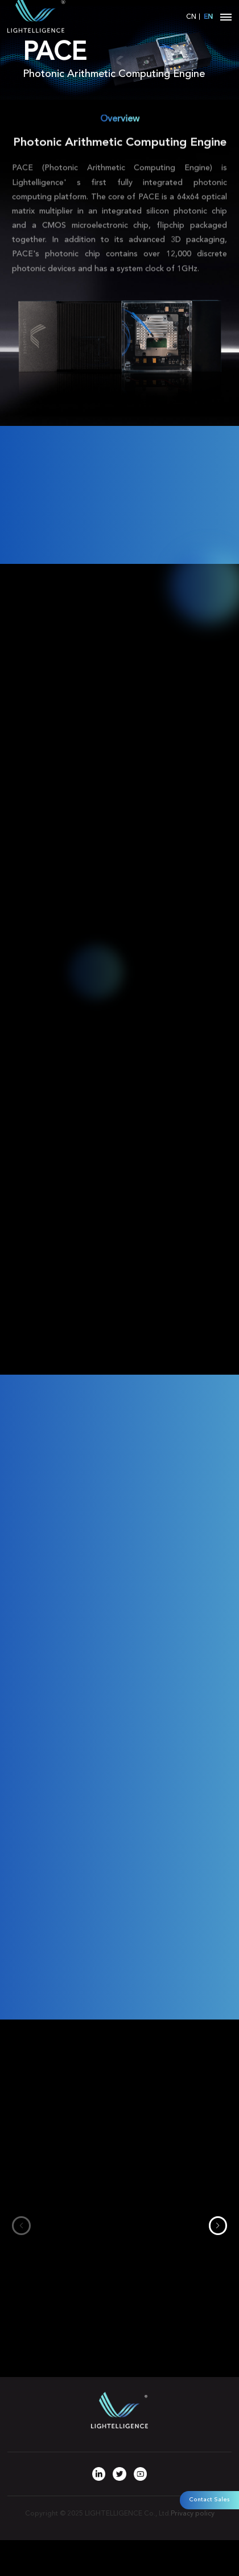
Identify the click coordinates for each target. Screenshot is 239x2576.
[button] (218, 2225)
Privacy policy (193, 2513)
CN (191, 17)
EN (208, 17)
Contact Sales (209, 2500)
